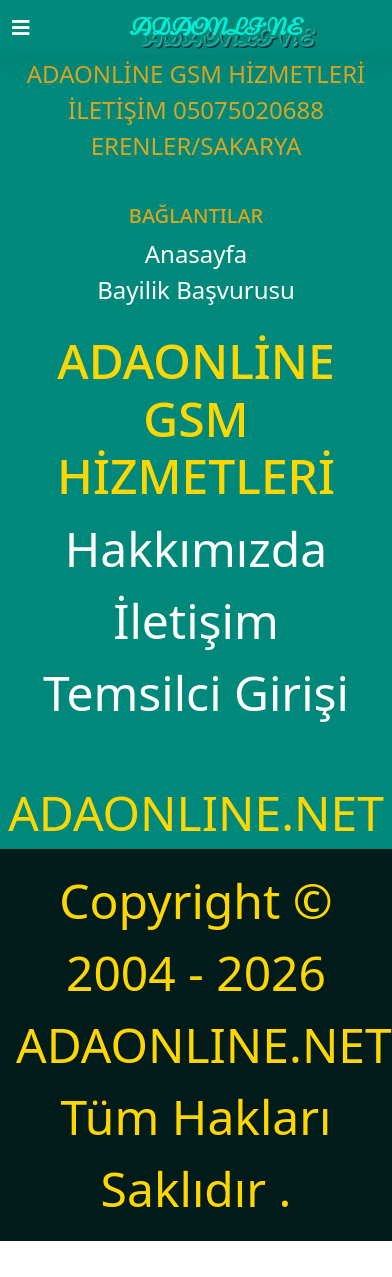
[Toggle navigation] (33, 28)
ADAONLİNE (216, 27)
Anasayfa (196, 253)
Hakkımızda (196, 548)
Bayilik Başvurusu (196, 289)
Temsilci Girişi (196, 692)
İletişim (196, 620)
